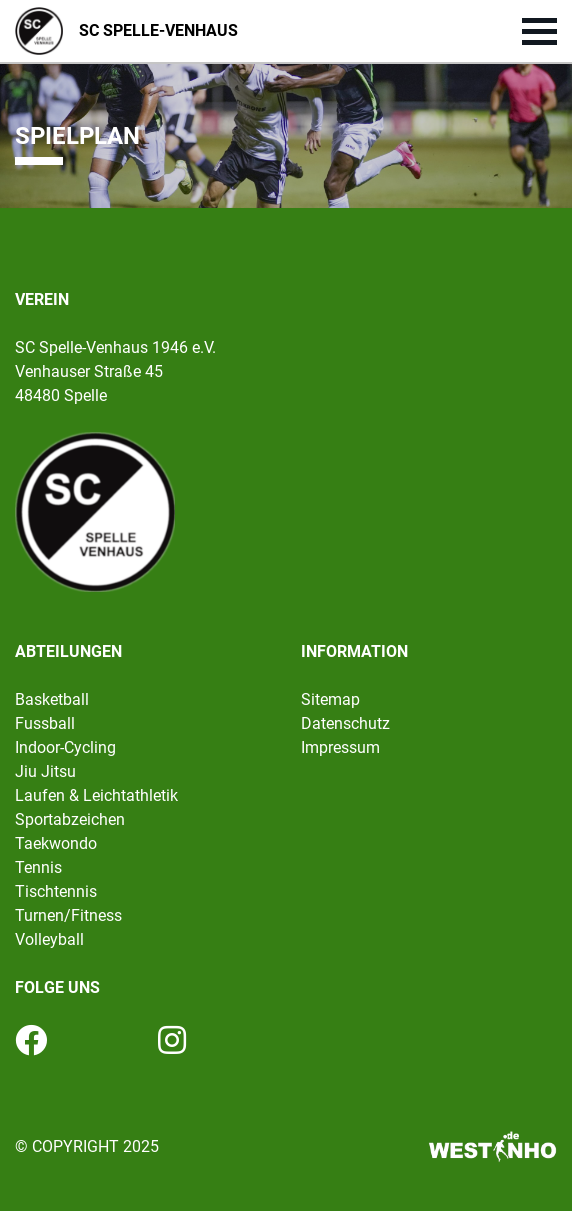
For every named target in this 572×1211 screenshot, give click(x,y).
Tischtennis (56, 891)
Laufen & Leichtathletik (96, 795)
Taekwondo (56, 843)
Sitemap (330, 699)
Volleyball (49, 939)
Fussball (45, 723)
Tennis (38, 867)
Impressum (340, 747)
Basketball (52, 699)
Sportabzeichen (70, 819)
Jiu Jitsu (45, 771)
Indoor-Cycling (65, 747)
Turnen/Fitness (68, 915)
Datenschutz (345, 723)
